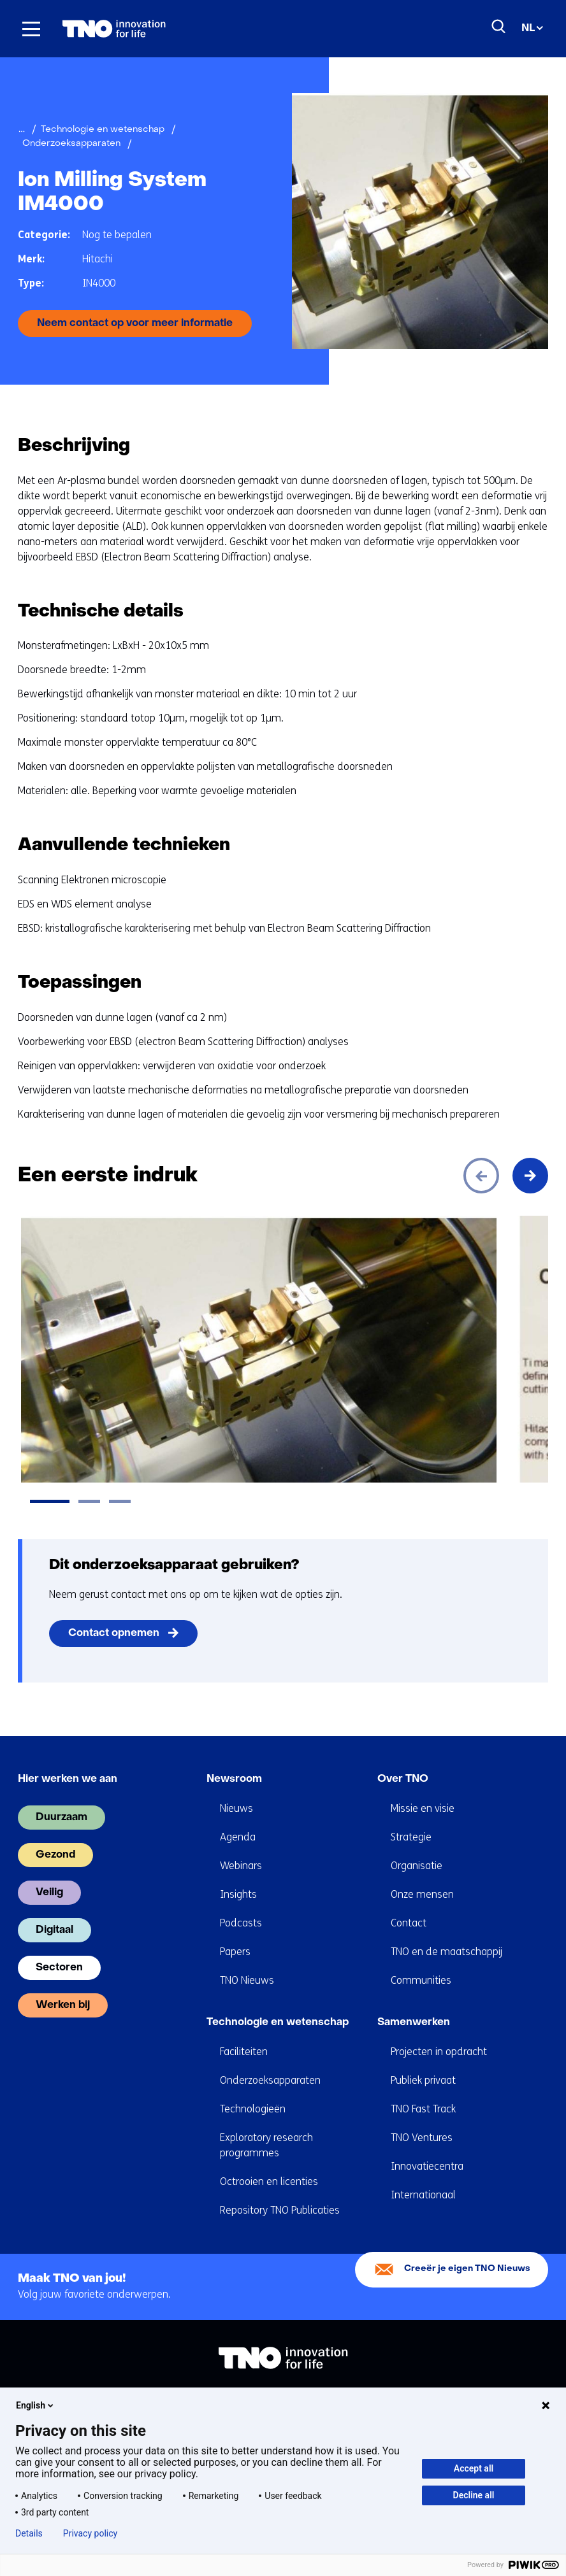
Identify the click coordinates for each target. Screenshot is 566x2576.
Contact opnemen (113, 1633)
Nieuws (236, 1808)
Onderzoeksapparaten (270, 2080)
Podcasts (241, 1923)
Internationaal (423, 2195)
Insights (238, 1894)
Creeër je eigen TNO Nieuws (467, 2269)
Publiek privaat (423, 2080)
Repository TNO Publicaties (280, 2210)
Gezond (55, 1855)
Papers (235, 1952)
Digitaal (54, 1930)
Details (29, 2533)
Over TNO (402, 1779)
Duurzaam (61, 1817)
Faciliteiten (244, 2052)
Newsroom (234, 1779)
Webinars (241, 1866)
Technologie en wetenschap (278, 2022)
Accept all (473, 2468)
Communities (421, 1980)
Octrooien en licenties (269, 2181)
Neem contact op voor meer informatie (135, 323)
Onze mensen (422, 1894)
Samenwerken (413, 2022)
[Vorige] (481, 1175)
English (35, 2405)
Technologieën (253, 2109)
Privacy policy (90, 2533)
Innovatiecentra (427, 2166)
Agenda (238, 1837)
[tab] (49, 1501)
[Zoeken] (499, 26)
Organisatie (416, 1866)
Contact (408, 1923)
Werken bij (63, 2005)
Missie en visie (422, 1808)
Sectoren (59, 1968)
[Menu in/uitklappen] (31, 28)
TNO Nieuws (247, 1980)
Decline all (474, 2495)
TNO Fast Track (423, 2109)
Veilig (49, 1893)
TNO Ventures (422, 2137)
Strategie (411, 1837)
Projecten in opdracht (439, 2052)
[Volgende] (530, 1175)
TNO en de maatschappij (446, 1952)
